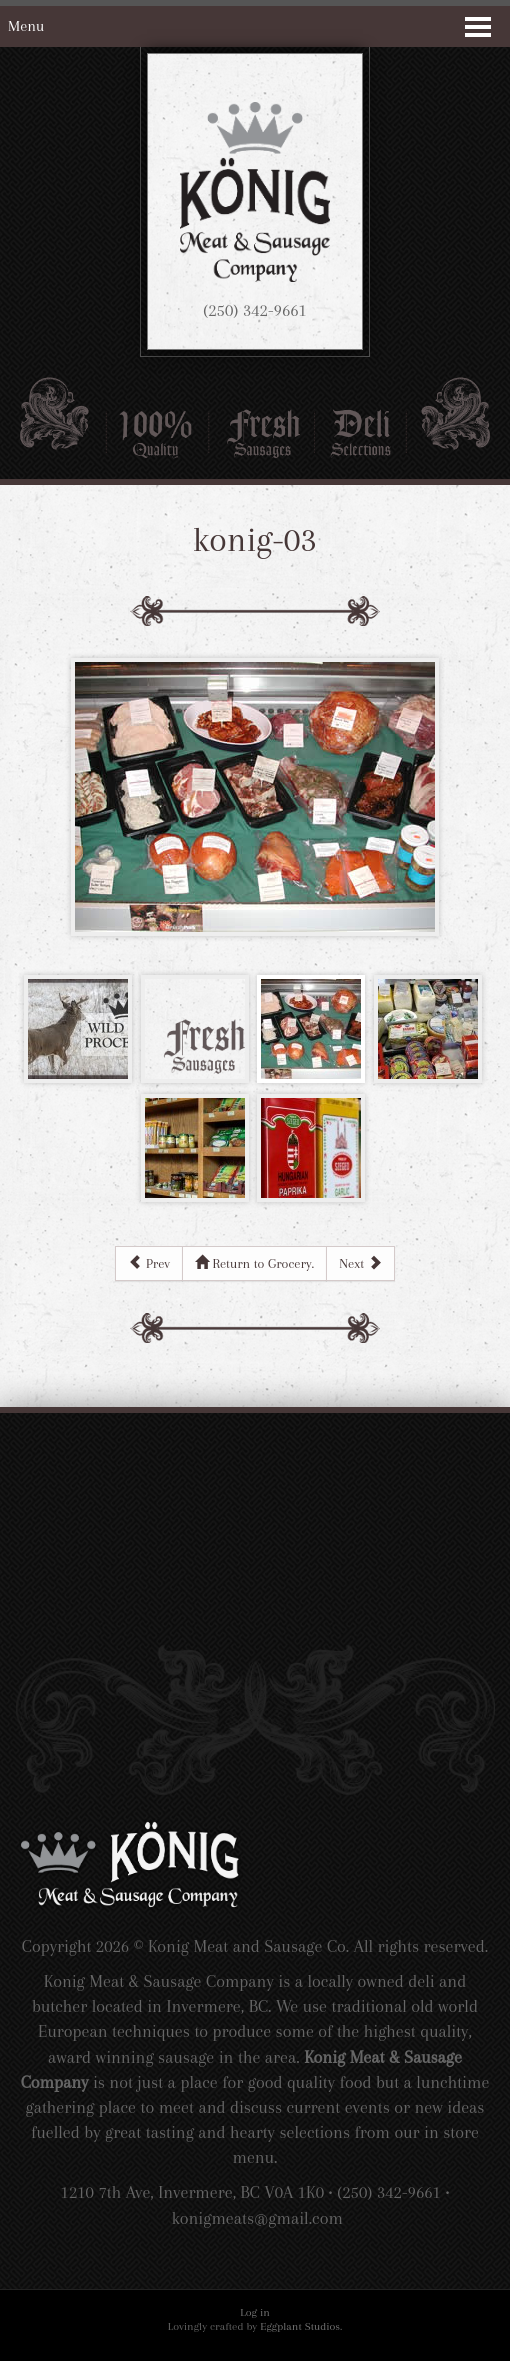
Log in (255, 2312)
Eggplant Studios (300, 2326)
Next (360, 1262)
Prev (149, 1262)
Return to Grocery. (254, 1262)
